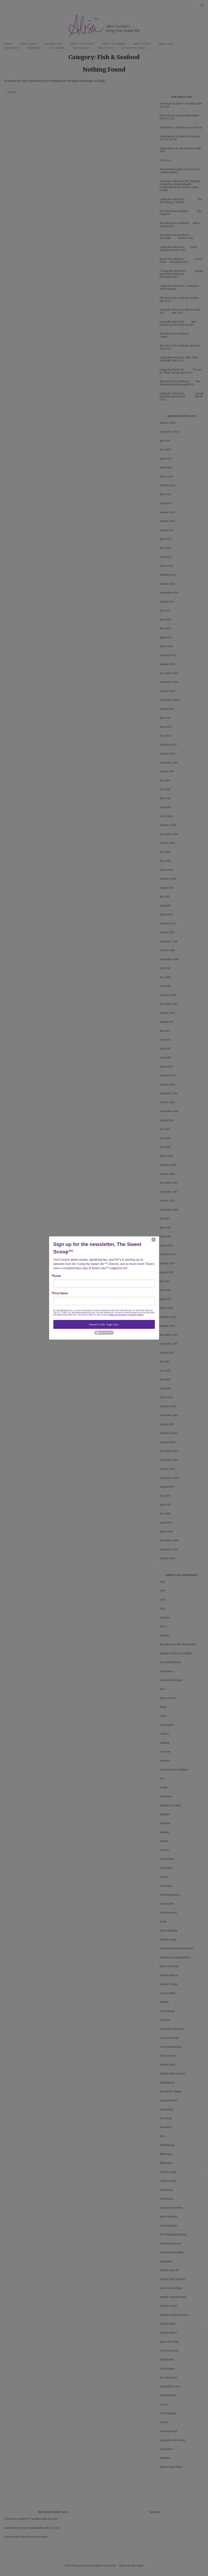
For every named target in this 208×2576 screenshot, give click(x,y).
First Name (60, 1293)
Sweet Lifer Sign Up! (104, 1324)
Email (57, 1276)
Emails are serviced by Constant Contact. (126, 1315)
